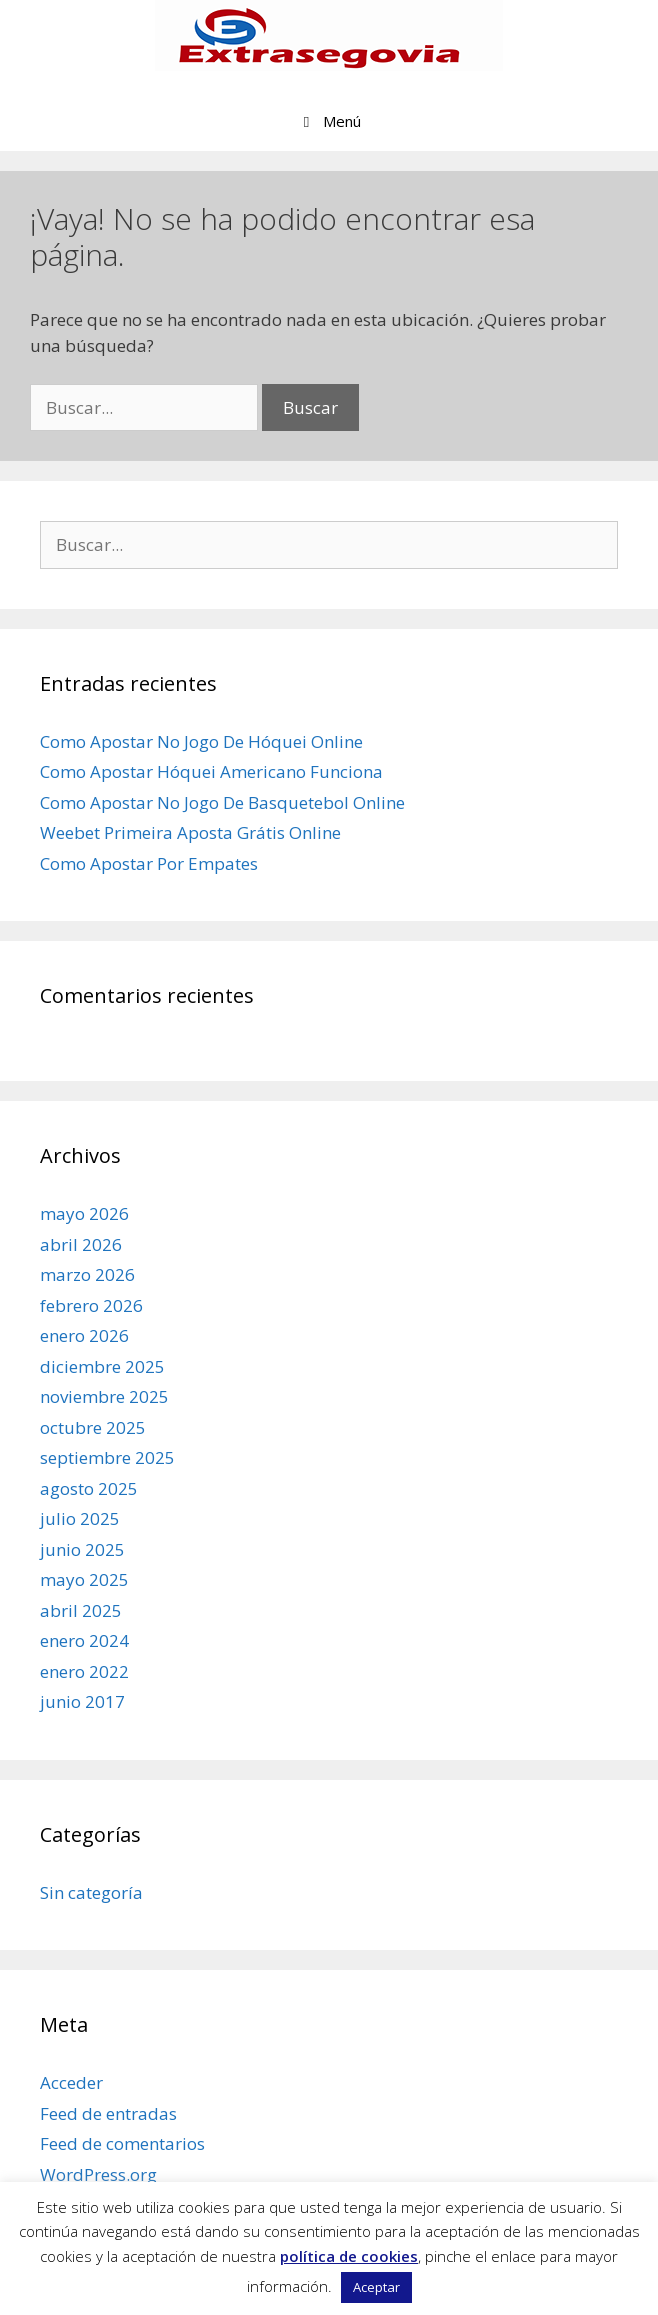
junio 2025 (82, 1549)
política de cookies (349, 2256)
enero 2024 (84, 1640)
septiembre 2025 (107, 1457)
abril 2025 (81, 1610)
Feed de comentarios (122, 2143)
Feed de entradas (108, 2113)
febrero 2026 (91, 1305)
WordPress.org (98, 2174)
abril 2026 (81, 1244)
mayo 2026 (84, 1213)
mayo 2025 (84, 1579)
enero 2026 (84, 1335)
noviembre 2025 (104, 1396)
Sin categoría (91, 1892)
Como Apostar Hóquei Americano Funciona (211, 771)
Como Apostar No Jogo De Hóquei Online (201, 741)
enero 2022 (84, 1671)
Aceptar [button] (376, 2287)
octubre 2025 (93, 1427)
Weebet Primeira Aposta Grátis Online (190, 832)
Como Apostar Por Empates (149, 863)
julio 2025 (80, 1518)
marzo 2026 (87, 1274)
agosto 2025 (89, 1488)
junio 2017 (82, 1701)
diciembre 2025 (102, 1366)
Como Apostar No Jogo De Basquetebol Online (222, 802)
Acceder (71, 2082)
